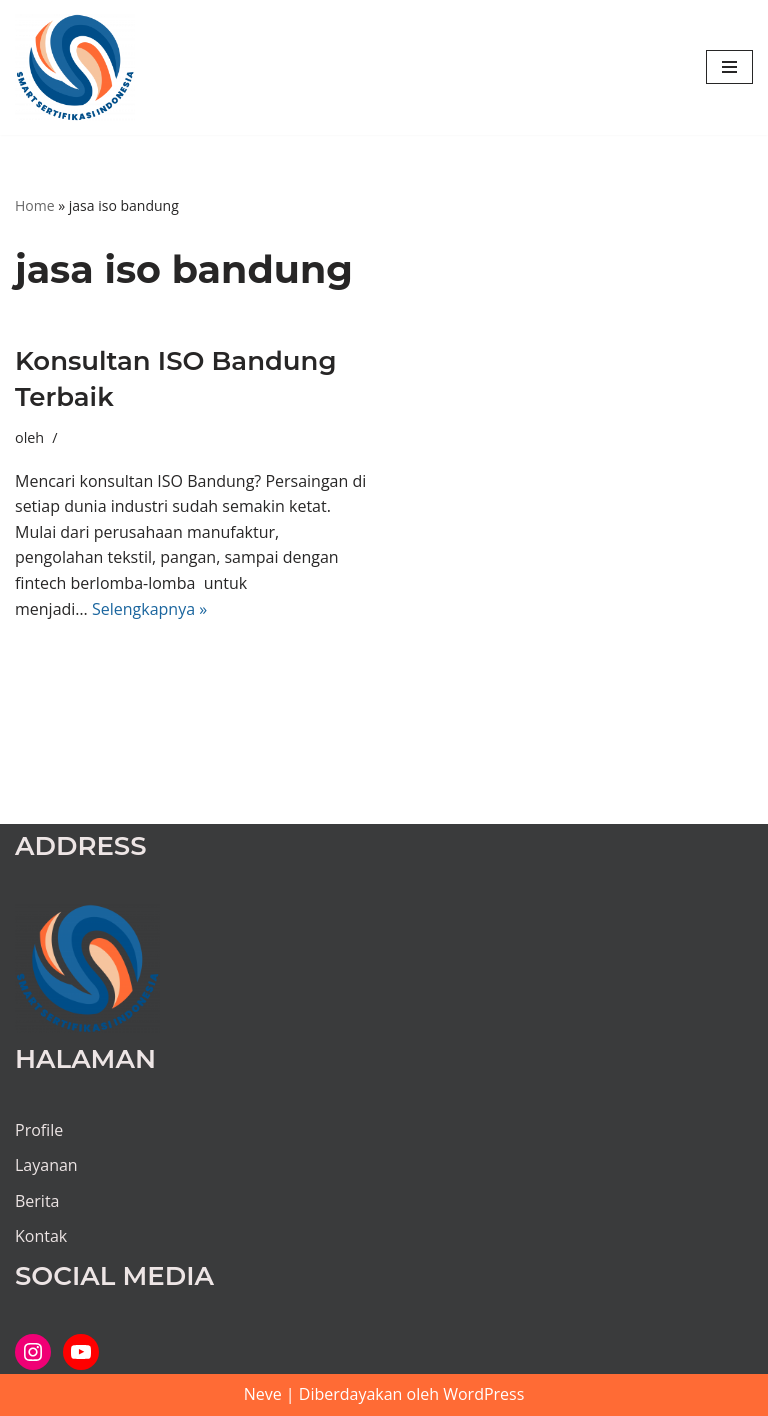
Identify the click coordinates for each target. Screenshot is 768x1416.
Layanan (46, 1165)
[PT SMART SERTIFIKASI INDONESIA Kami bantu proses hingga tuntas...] (75, 67)
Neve (263, 1394)
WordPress (483, 1394)
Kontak (41, 1236)
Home (35, 205)
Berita (37, 1201)
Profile (39, 1130)
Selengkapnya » (149, 609)
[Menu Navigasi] (729, 67)
